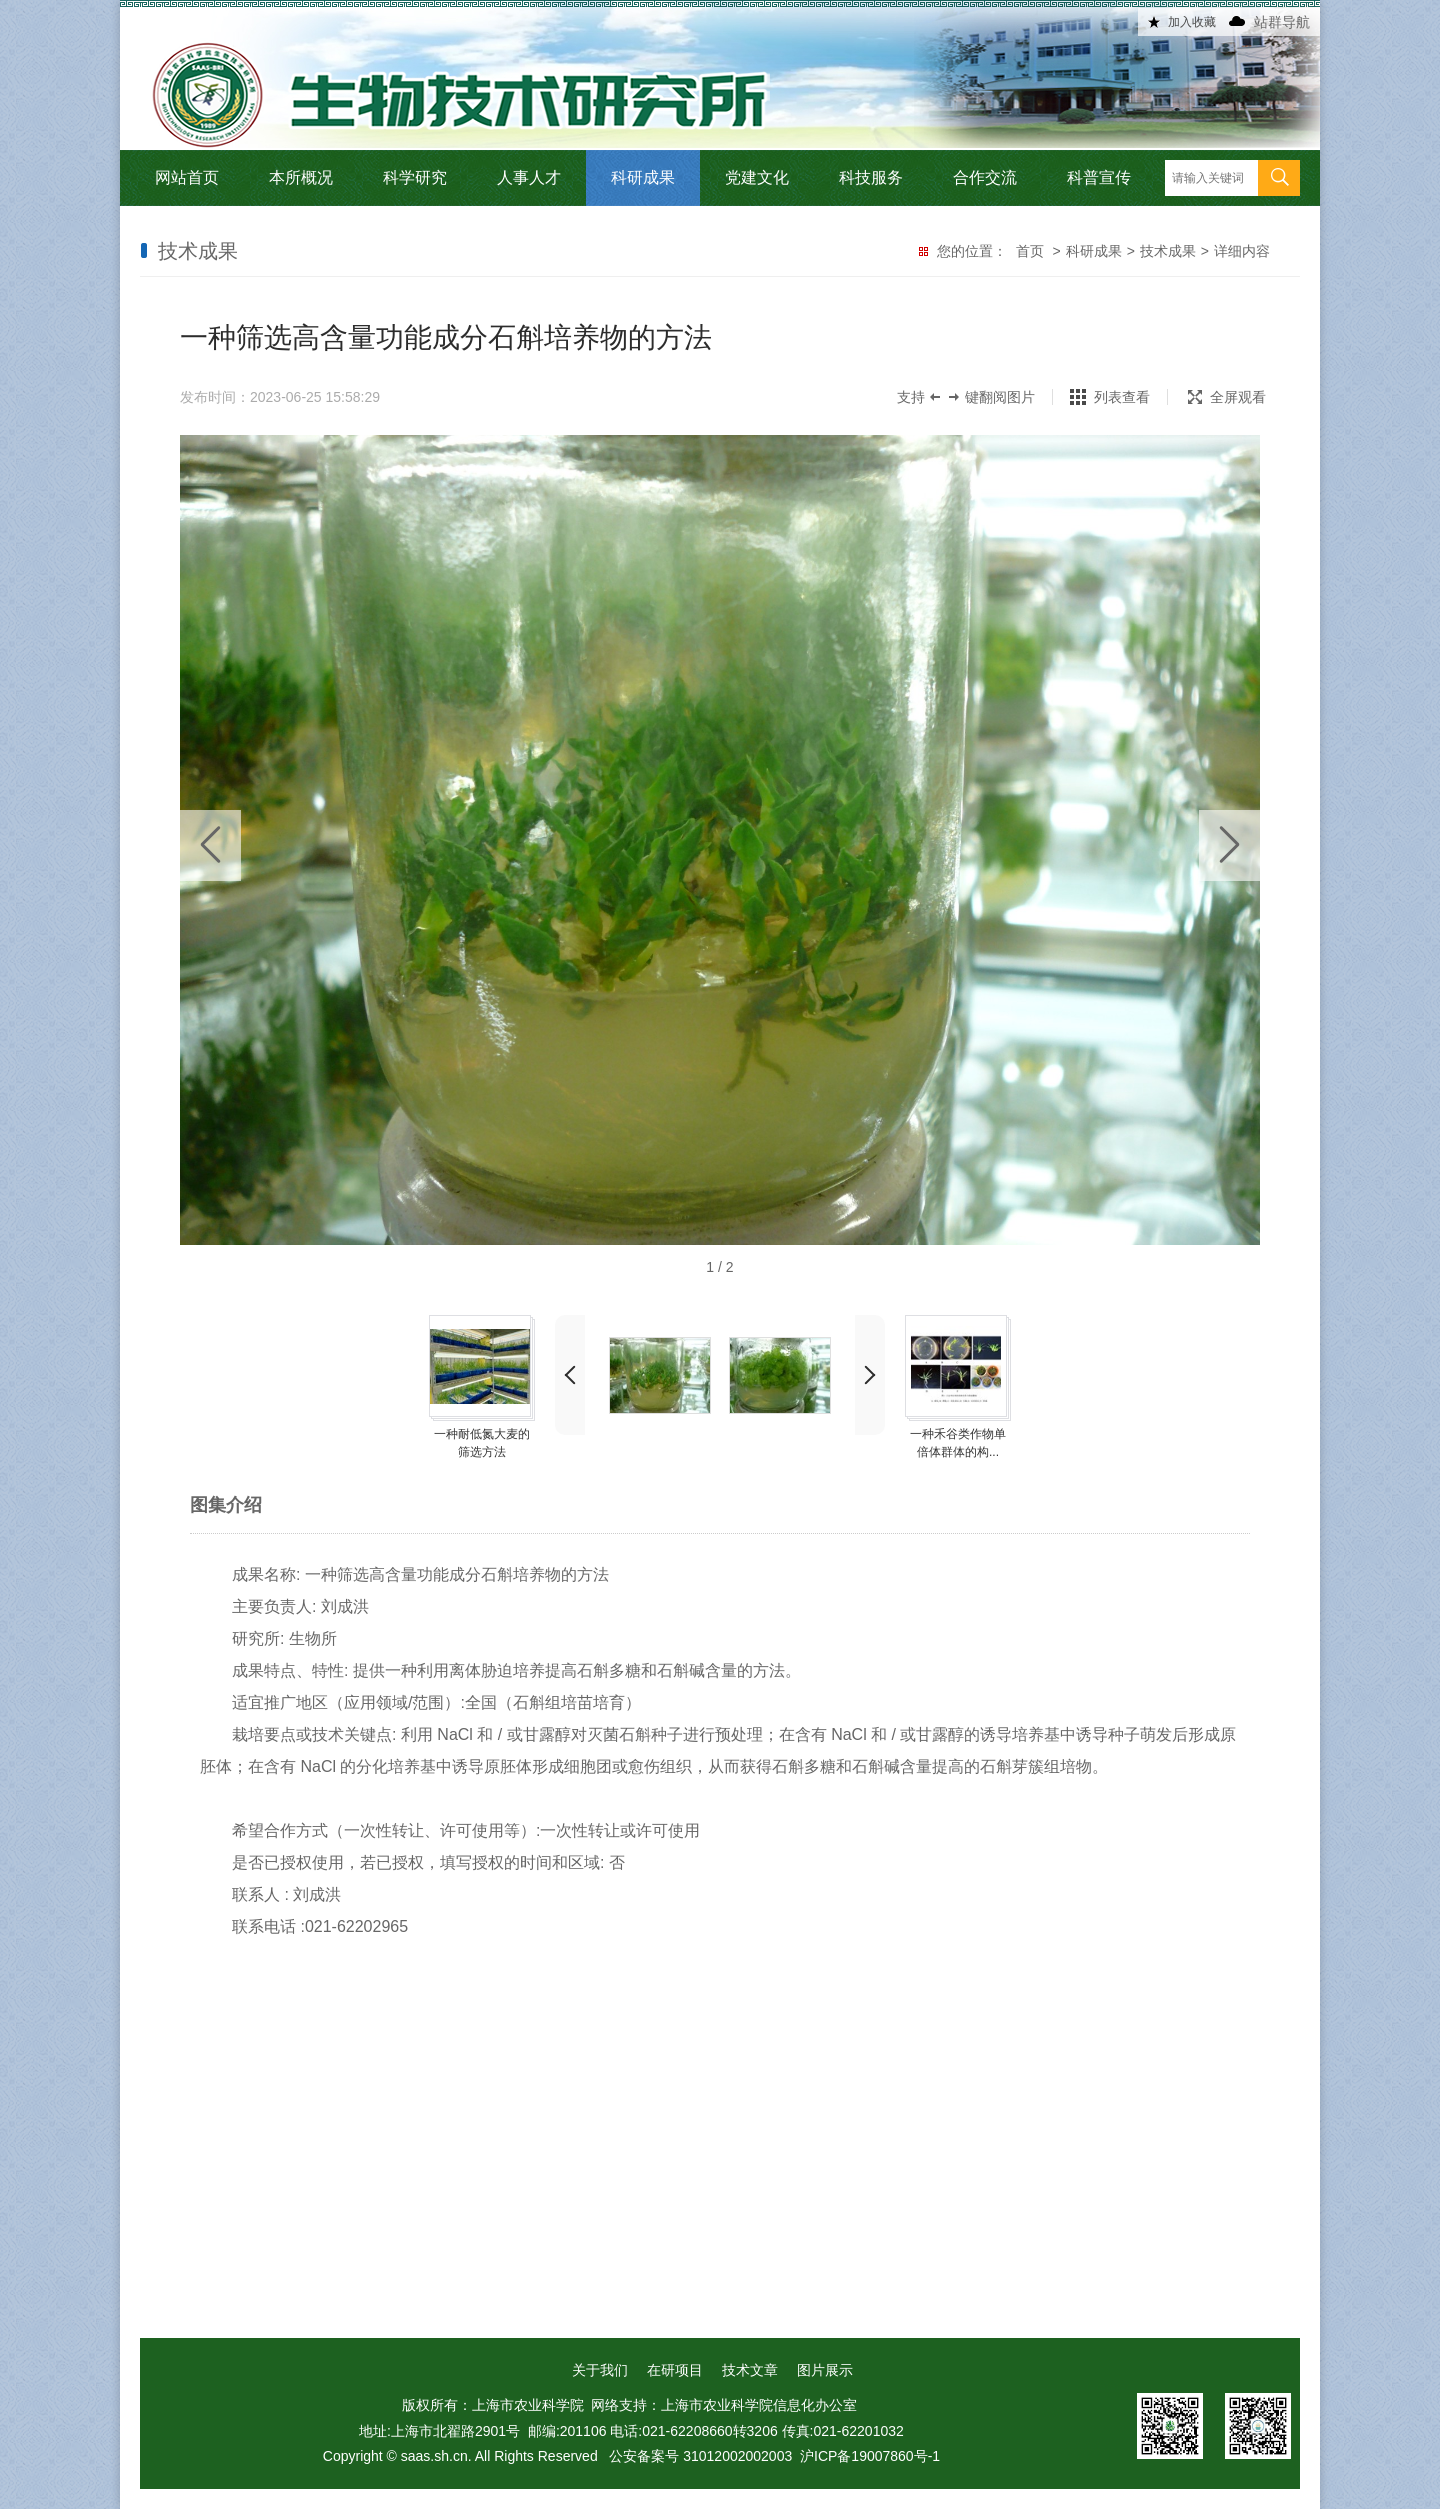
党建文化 (757, 177)
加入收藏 (1192, 22)
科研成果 (643, 177)
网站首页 (187, 177)
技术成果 (1168, 251)
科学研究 (415, 177)
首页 (1030, 251)
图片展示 (825, 2370)
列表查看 (1122, 397)
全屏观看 (1227, 397)
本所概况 (301, 177)
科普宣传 (1099, 177)
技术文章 (750, 2370)
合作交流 (985, 177)
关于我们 (600, 2370)
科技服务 (871, 177)
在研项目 (675, 2370)
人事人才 (529, 177)
